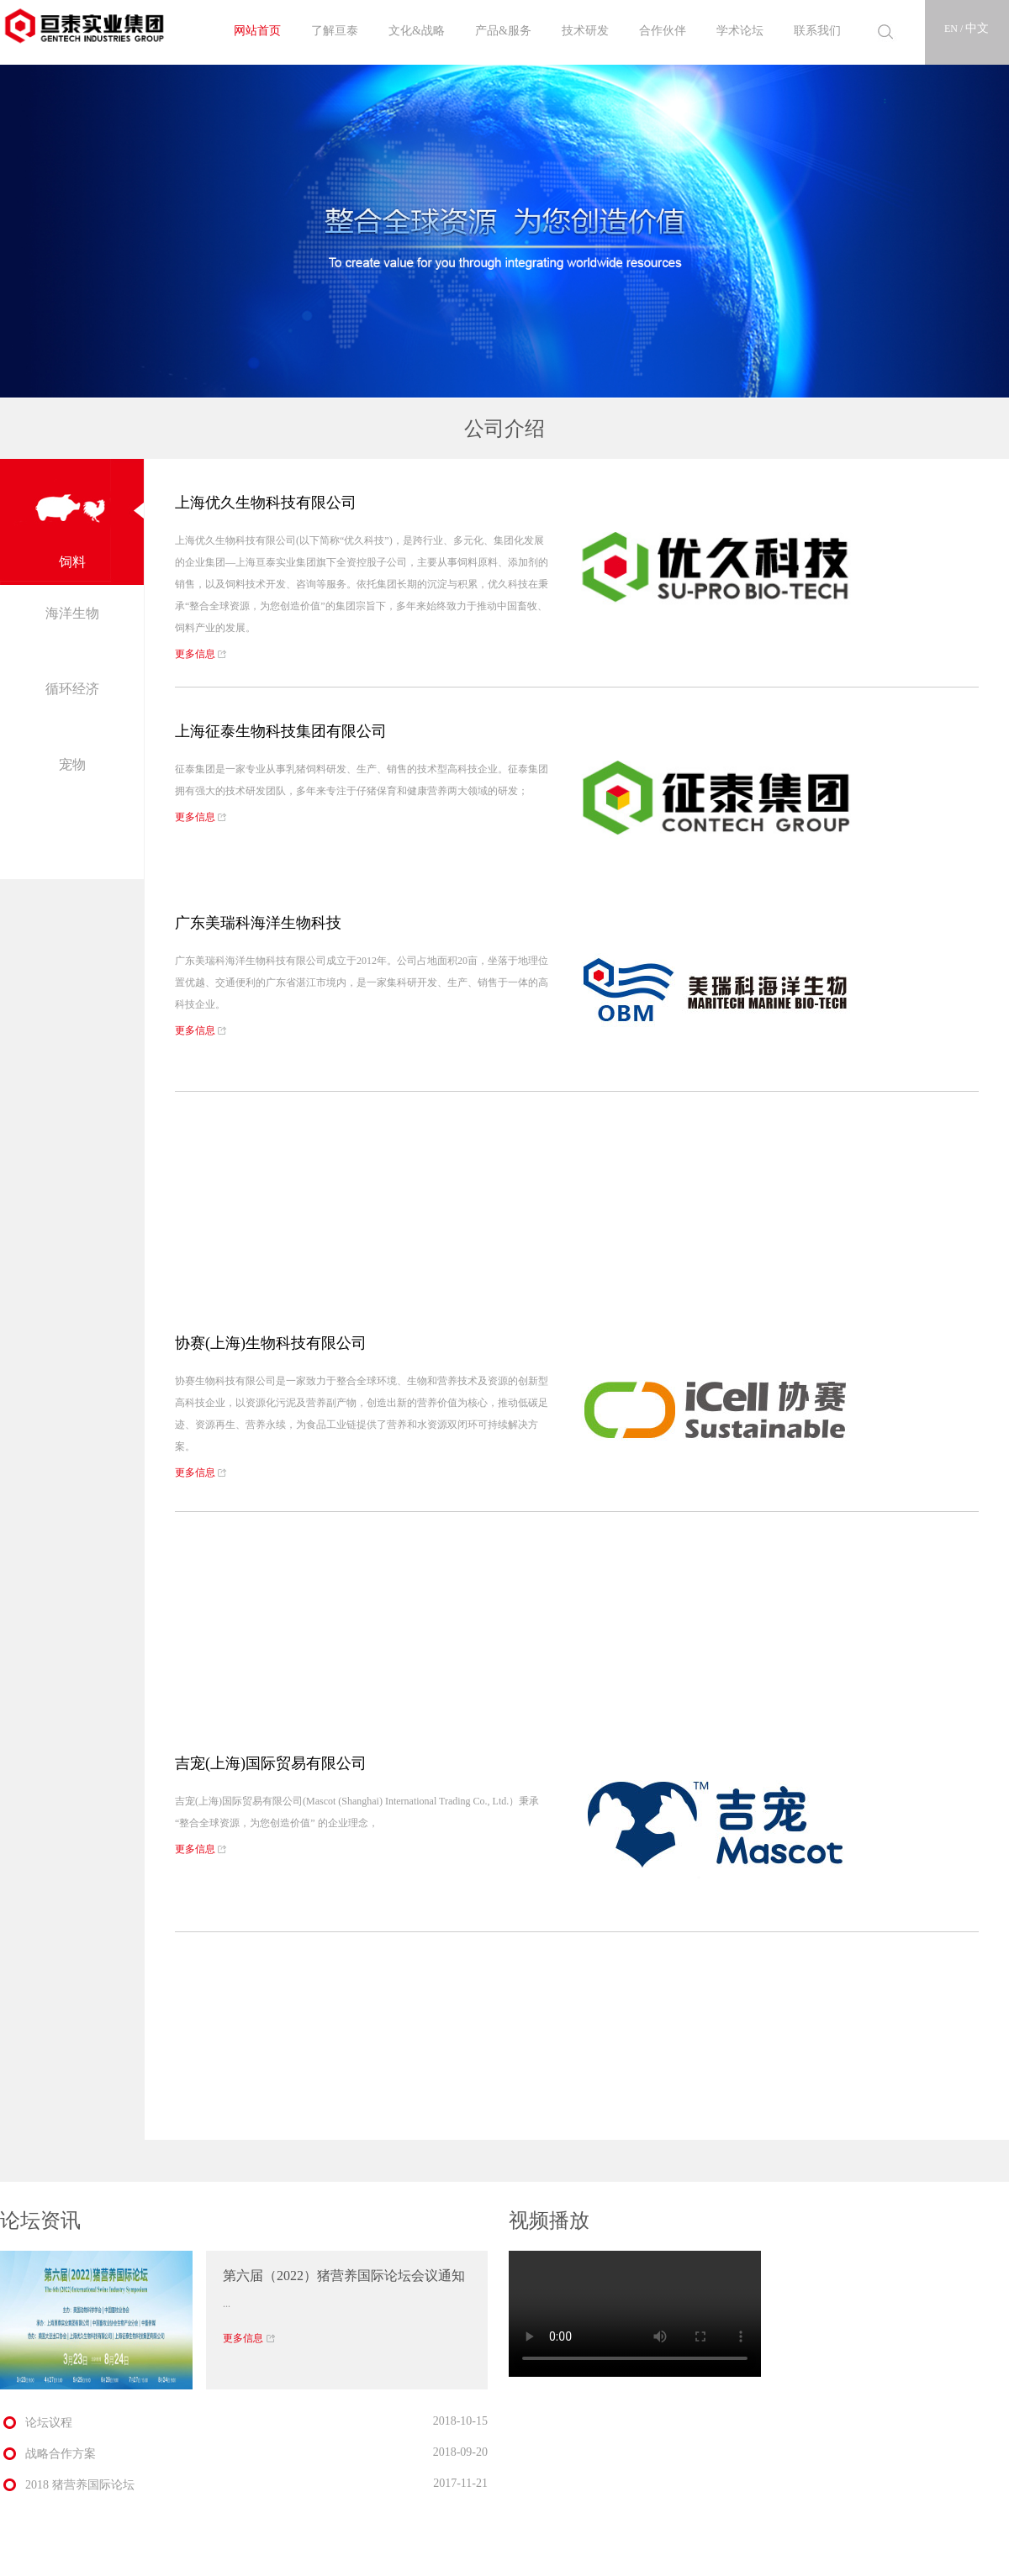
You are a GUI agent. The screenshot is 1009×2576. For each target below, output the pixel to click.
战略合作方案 (60, 2453)
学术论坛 (739, 30)
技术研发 (585, 30)
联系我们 (817, 30)
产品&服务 (503, 30)
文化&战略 (416, 30)
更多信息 (201, 654)
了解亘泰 (334, 30)
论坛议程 (48, 2422)
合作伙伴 (662, 30)
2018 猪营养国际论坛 (80, 2485)
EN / (954, 28)
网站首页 (257, 30)
